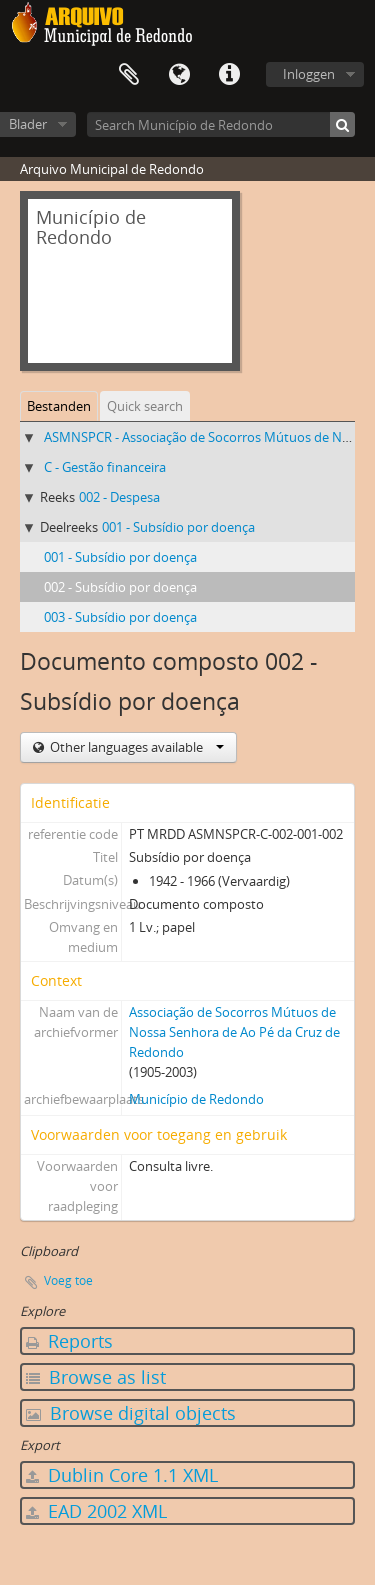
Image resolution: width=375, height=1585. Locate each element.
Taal (179, 75)
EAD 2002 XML (96, 1511)
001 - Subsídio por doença (178, 527)
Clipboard (129, 75)
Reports (69, 1341)
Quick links (229, 75)
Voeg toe (68, 1280)
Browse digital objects (131, 1413)
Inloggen (309, 74)
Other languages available (135, 747)
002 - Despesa (119, 497)
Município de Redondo (196, 1099)
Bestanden (59, 406)
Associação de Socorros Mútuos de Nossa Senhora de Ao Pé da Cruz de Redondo (234, 1032)
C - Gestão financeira (105, 467)
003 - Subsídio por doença (120, 617)
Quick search (145, 406)
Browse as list (96, 1377)
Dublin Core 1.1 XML (122, 1475)
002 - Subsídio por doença (120, 587)
